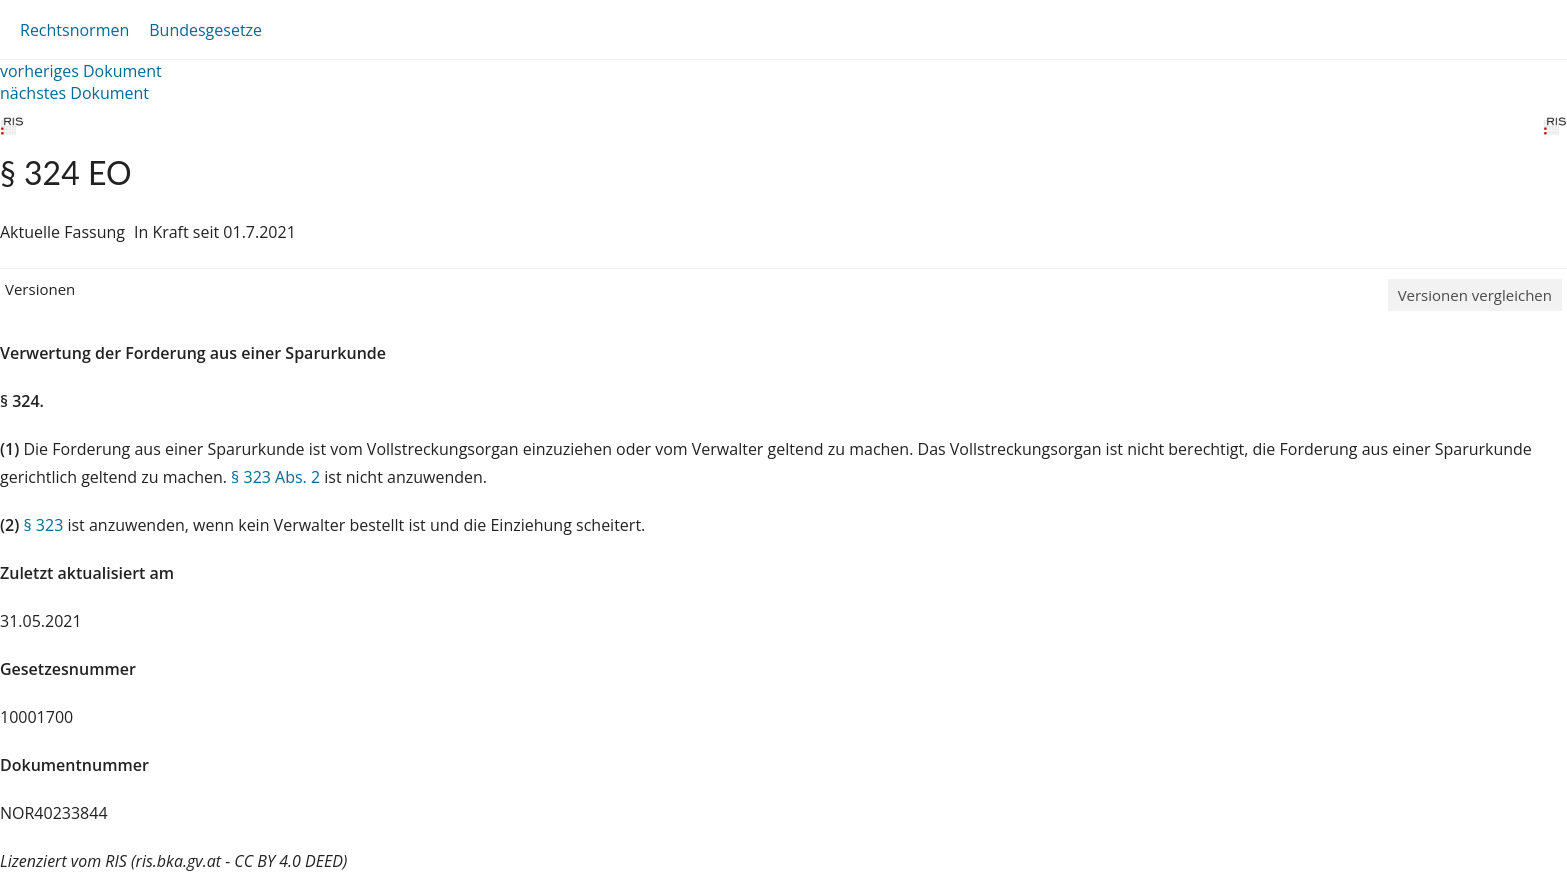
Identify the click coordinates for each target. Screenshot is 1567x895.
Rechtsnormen (74, 30)
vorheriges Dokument (81, 71)
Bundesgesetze (205, 30)
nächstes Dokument (74, 93)
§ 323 (43, 525)
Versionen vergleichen (1475, 295)
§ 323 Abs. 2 (275, 477)
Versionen (40, 289)
